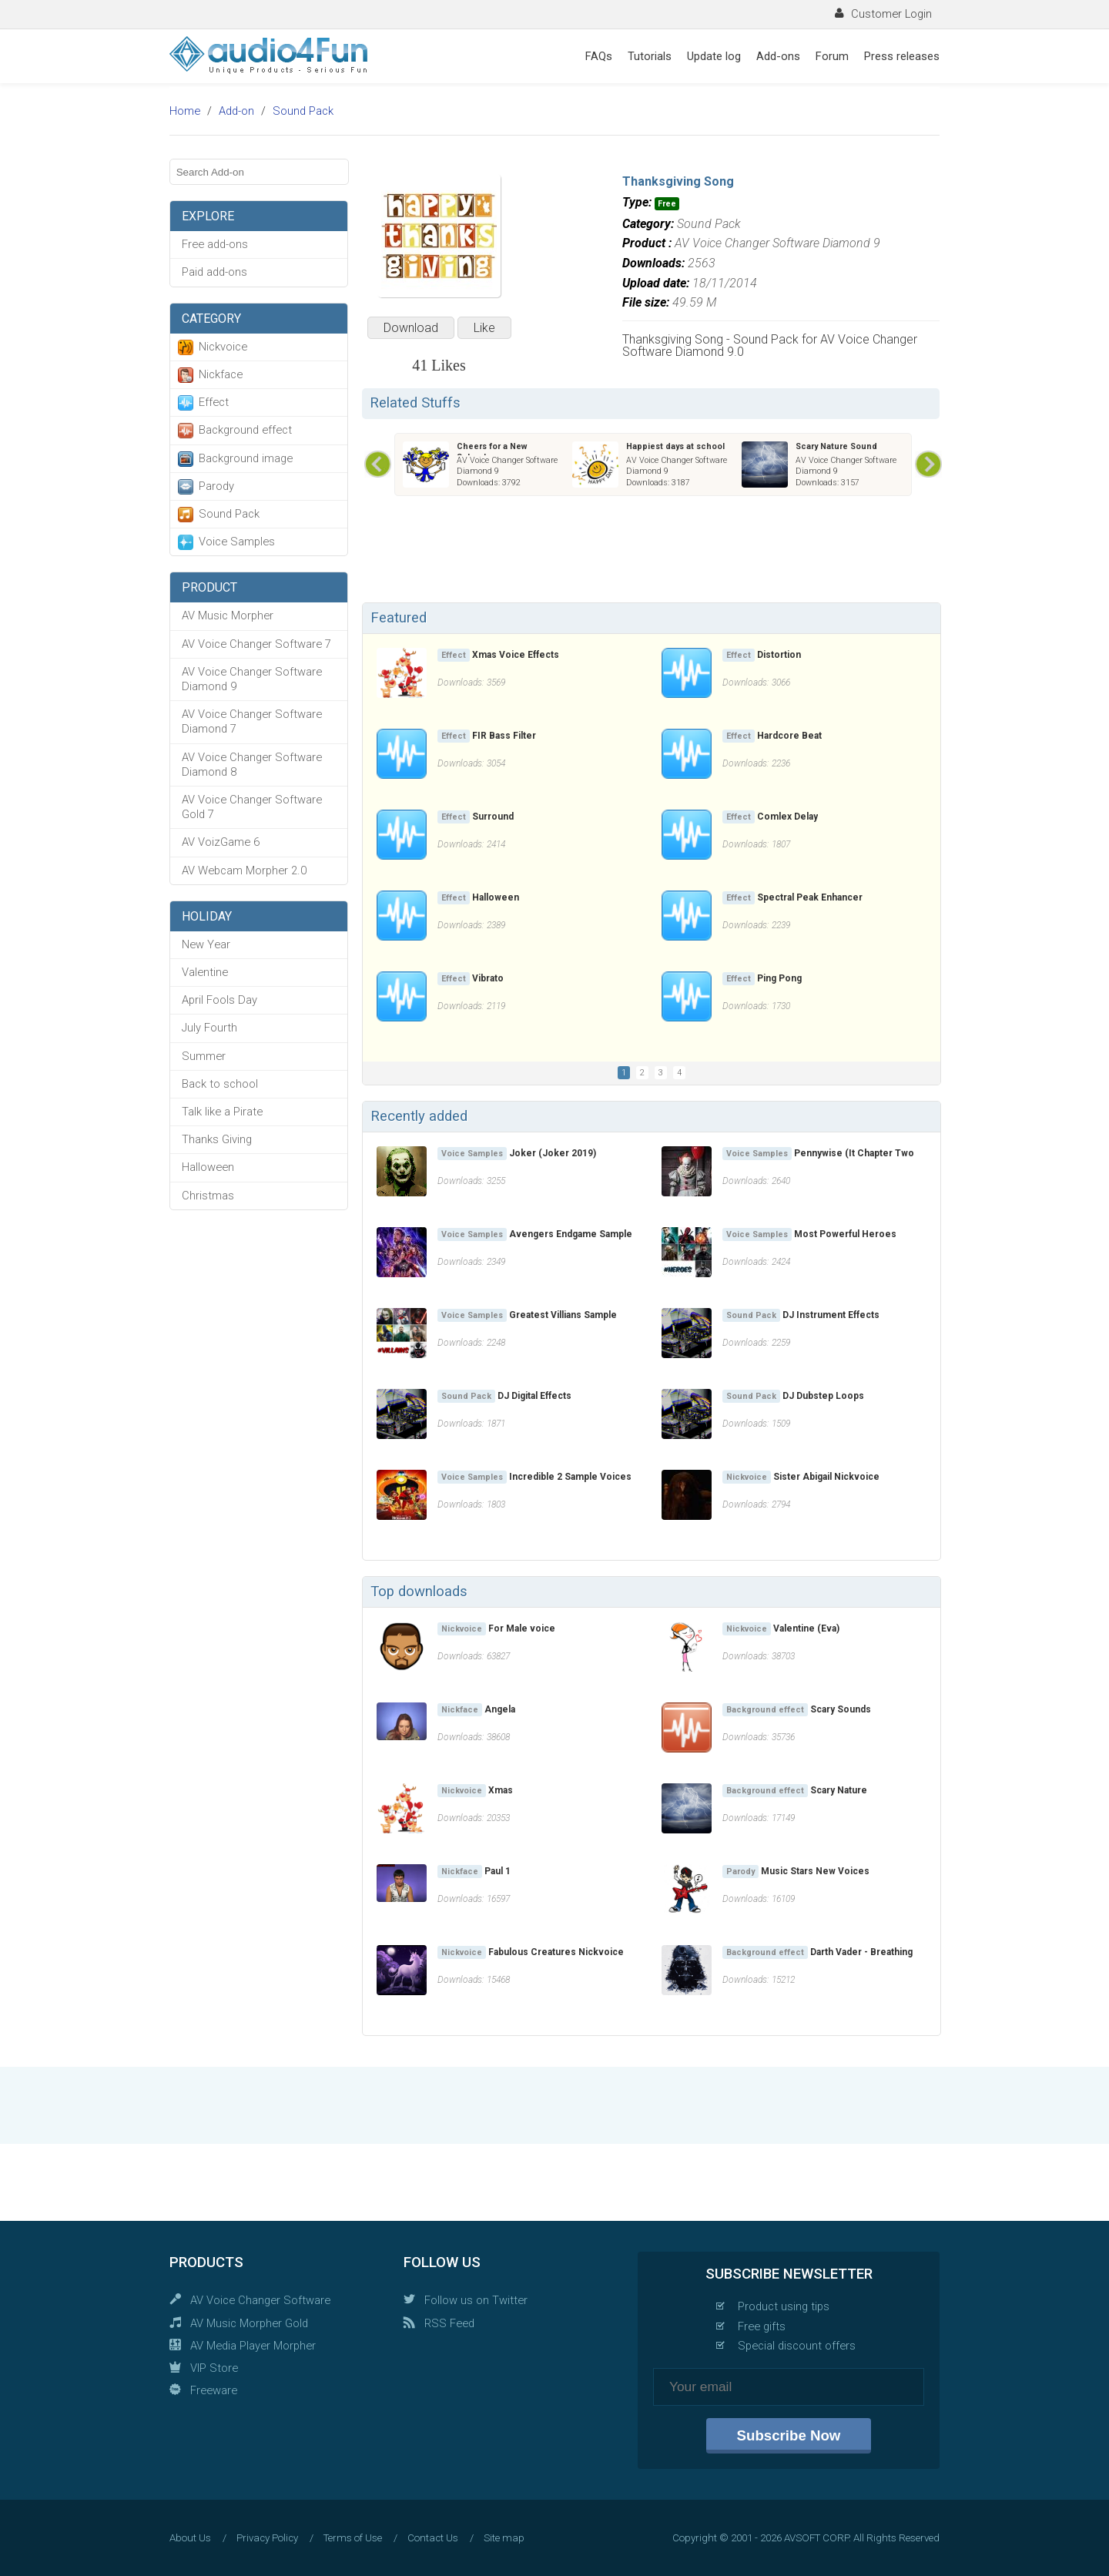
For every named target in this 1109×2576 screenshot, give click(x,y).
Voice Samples (237, 541)
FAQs (598, 56)
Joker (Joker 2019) (552, 1153)
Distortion (779, 654)
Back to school (220, 1084)
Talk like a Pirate (222, 1112)
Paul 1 (497, 1871)
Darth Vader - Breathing (861, 1952)
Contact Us (432, 2538)
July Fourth (209, 1028)
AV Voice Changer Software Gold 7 (252, 807)
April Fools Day (219, 1000)
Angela (499, 1709)
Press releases (902, 56)
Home (184, 111)
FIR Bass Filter (504, 735)
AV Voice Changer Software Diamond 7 (252, 721)
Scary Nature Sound (836, 446)
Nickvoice (223, 347)
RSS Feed (449, 2323)
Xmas (500, 1790)
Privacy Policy (267, 2538)
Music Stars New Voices (815, 1871)
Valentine (205, 972)
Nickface (221, 374)
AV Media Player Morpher (253, 2346)
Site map (504, 2538)
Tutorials (650, 56)
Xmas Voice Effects (515, 654)
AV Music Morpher (227, 615)
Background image (246, 458)
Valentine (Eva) (806, 1628)
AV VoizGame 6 (221, 842)
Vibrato (488, 978)
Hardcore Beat (789, 735)
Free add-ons (215, 244)
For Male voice (521, 1628)
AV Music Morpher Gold (249, 2323)
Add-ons (778, 56)
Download (411, 327)
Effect (214, 402)
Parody (216, 486)
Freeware (213, 2390)
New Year (206, 944)
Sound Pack (303, 111)
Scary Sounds (840, 1709)
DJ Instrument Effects (830, 1315)
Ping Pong (779, 978)
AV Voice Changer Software (260, 2300)
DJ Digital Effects (534, 1395)
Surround (493, 816)
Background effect (245, 430)
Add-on (236, 111)
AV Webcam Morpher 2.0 (244, 870)
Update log (714, 56)
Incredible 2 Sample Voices (570, 1476)
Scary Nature (838, 1790)
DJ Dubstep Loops (823, 1395)
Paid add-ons (214, 272)
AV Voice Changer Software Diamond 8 (252, 764)
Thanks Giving (217, 1139)
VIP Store (214, 2368)
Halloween (208, 1167)
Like (484, 327)
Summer (204, 1056)
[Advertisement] (650, 552)
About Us (190, 2538)
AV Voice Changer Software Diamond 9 (252, 679)
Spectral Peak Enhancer (810, 897)
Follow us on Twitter (476, 2300)
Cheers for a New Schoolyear (492, 452)
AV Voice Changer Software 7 (256, 644)
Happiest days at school (675, 446)
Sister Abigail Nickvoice (826, 1476)
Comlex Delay (787, 816)
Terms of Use (352, 2538)
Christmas (208, 1195)
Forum (832, 56)
